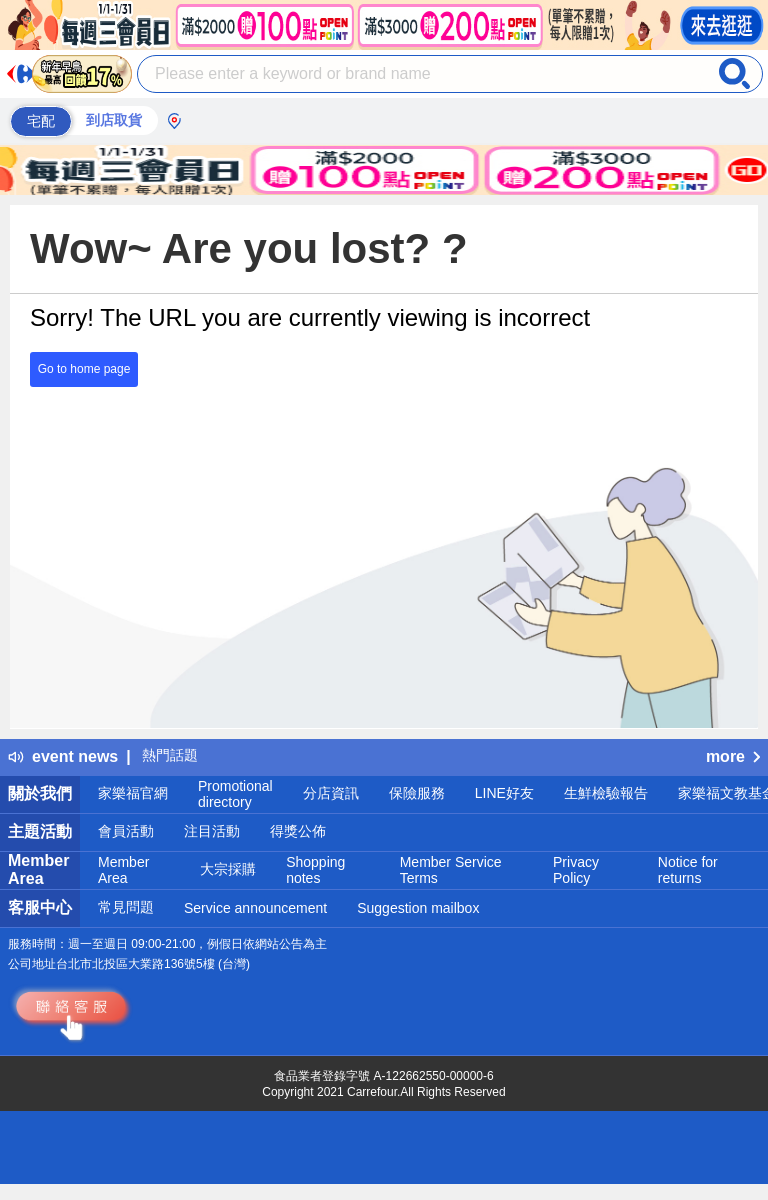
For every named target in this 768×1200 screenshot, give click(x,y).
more (733, 756)
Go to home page (84, 369)
